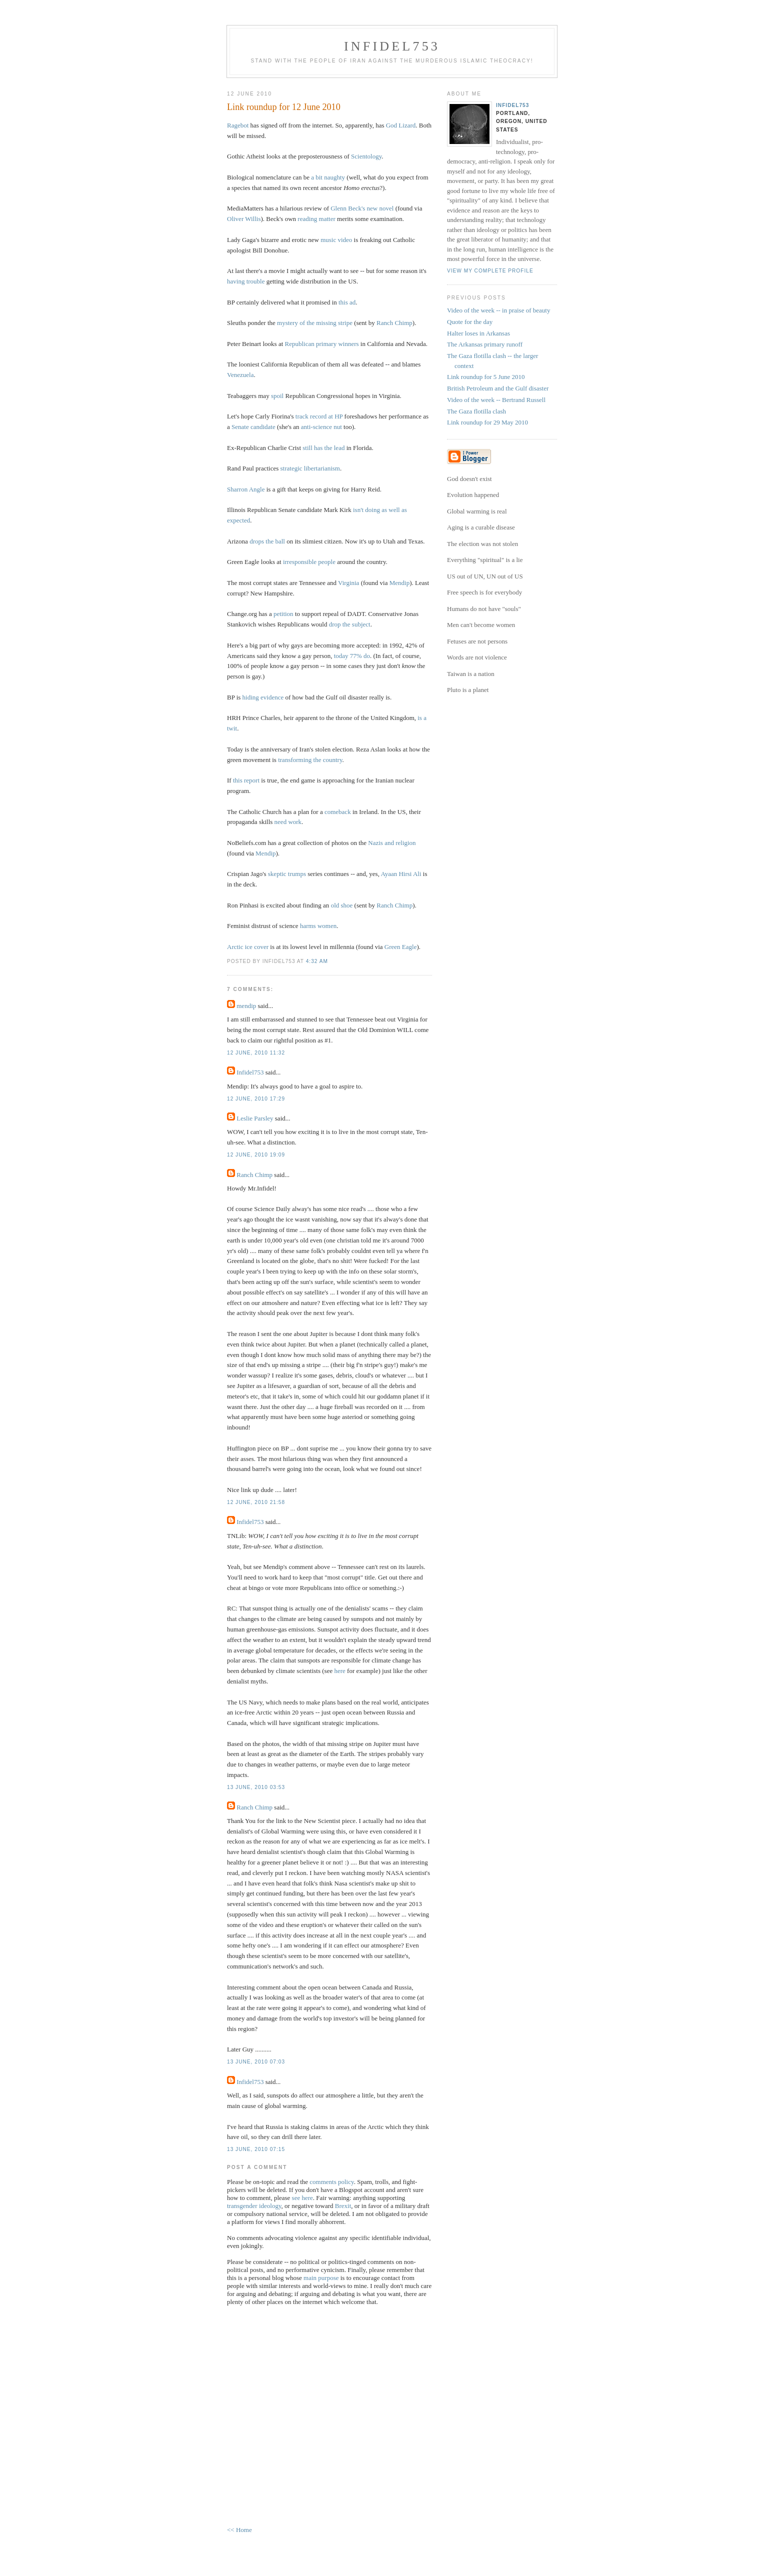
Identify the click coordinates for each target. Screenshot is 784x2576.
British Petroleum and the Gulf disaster (497, 388)
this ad (347, 302)
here (339, 1670)
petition (284, 614)
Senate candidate (254, 426)
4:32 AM (317, 961)
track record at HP (319, 416)
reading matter (316, 218)
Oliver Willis (243, 218)
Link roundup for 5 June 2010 (486, 376)
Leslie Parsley (254, 1118)
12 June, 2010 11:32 (256, 1053)
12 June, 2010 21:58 (256, 1502)
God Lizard (401, 125)
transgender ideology (254, 2206)
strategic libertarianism (310, 468)
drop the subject (349, 624)
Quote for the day (469, 322)
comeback (337, 812)
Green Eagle (400, 946)
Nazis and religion (392, 842)
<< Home (239, 2530)
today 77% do (352, 656)
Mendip (400, 582)
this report (246, 780)
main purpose (321, 2278)
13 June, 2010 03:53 (256, 1787)
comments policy (332, 2182)
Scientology (366, 156)
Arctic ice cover (247, 946)
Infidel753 (392, 46)
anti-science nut (321, 426)
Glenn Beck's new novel (362, 208)
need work (288, 822)
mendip (246, 1006)
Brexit (343, 2206)
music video (336, 240)
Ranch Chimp (394, 322)
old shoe (342, 905)
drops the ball (267, 541)
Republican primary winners (322, 344)
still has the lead (323, 448)
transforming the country (310, 760)
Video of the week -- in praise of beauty (498, 310)
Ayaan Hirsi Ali (400, 874)
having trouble (245, 281)
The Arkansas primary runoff (484, 344)
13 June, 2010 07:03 (256, 2061)
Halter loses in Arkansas (478, 333)
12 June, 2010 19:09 (256, 1155)
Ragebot (237, 125)
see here (302, 2198)
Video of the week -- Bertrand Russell (496, 400)
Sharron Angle (245, 489)
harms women (318, 926)
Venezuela (240, 374)
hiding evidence (263, 697)
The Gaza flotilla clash (476, 411)
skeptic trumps (287, 874)
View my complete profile (490, 271)
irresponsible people (309, 562)
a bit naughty (328, 177)
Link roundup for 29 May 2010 (487, 422)
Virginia (348, 582)
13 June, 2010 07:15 (256, 2149)
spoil (277, 396)
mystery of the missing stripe (314, 322)
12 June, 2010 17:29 (256, 1099)
